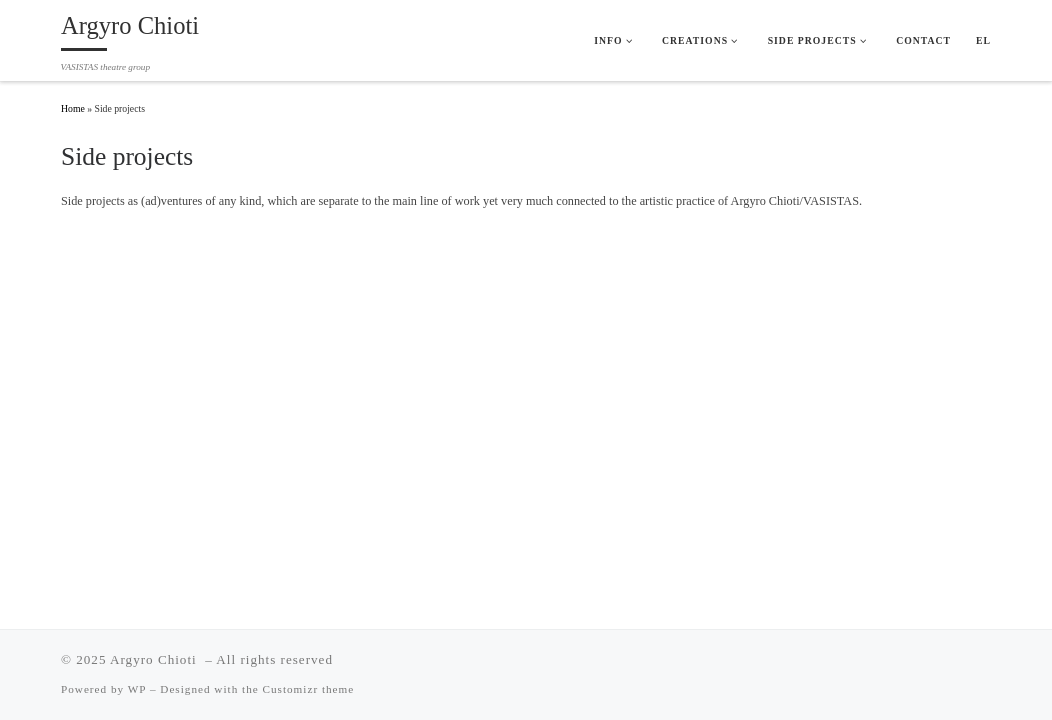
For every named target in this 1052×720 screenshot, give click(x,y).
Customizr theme (309, 689)
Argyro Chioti (155, 659)
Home (73, 108)
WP (137, 689)
